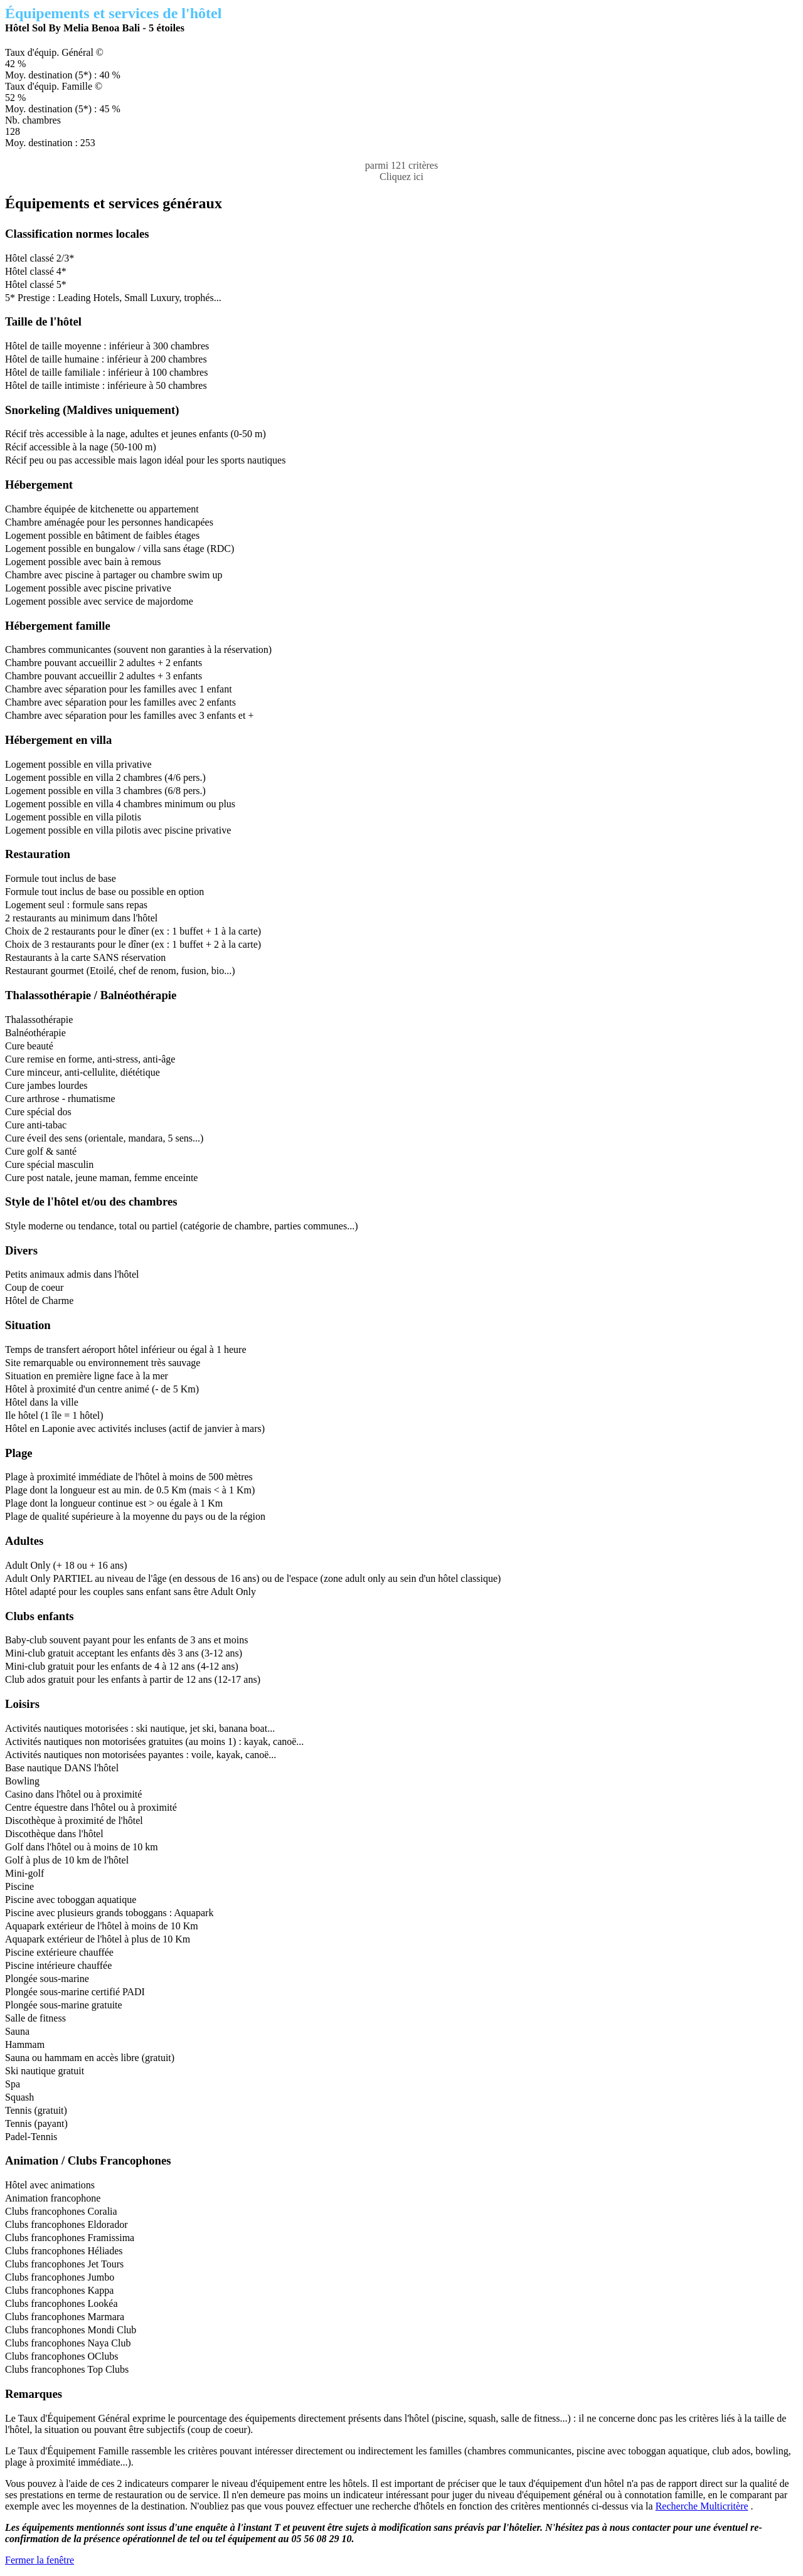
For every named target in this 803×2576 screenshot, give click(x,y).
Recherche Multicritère (702, 2506)
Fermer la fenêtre (39, 2560)
